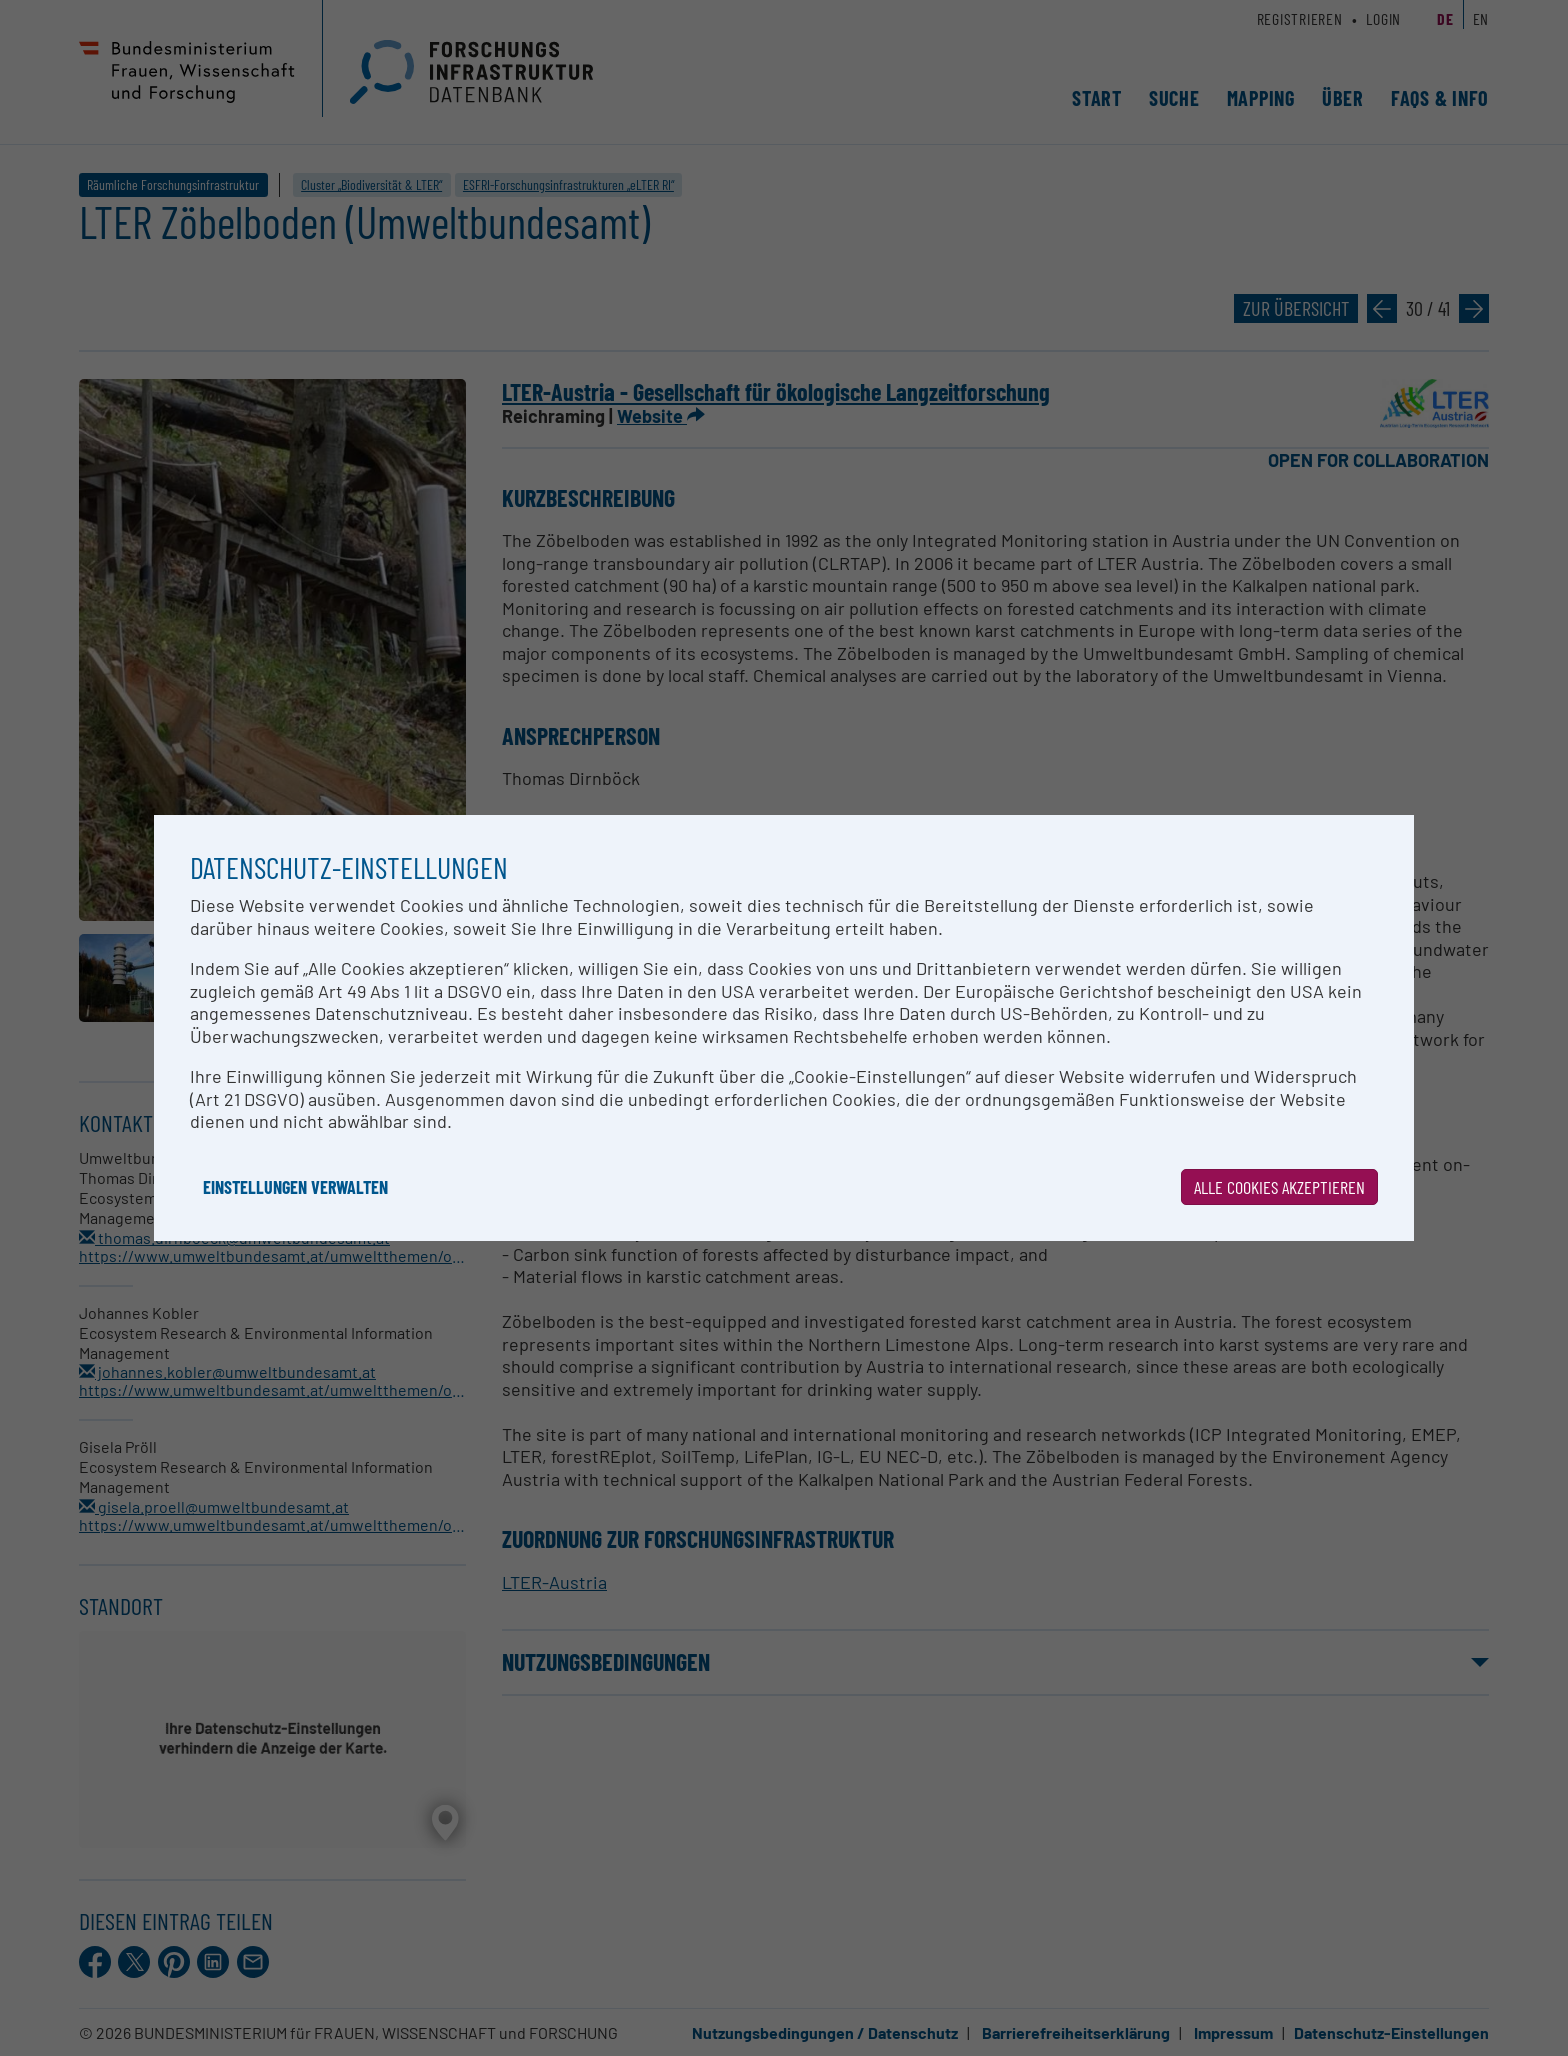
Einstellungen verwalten (295, 1187)
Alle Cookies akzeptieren (1279, 1187)
